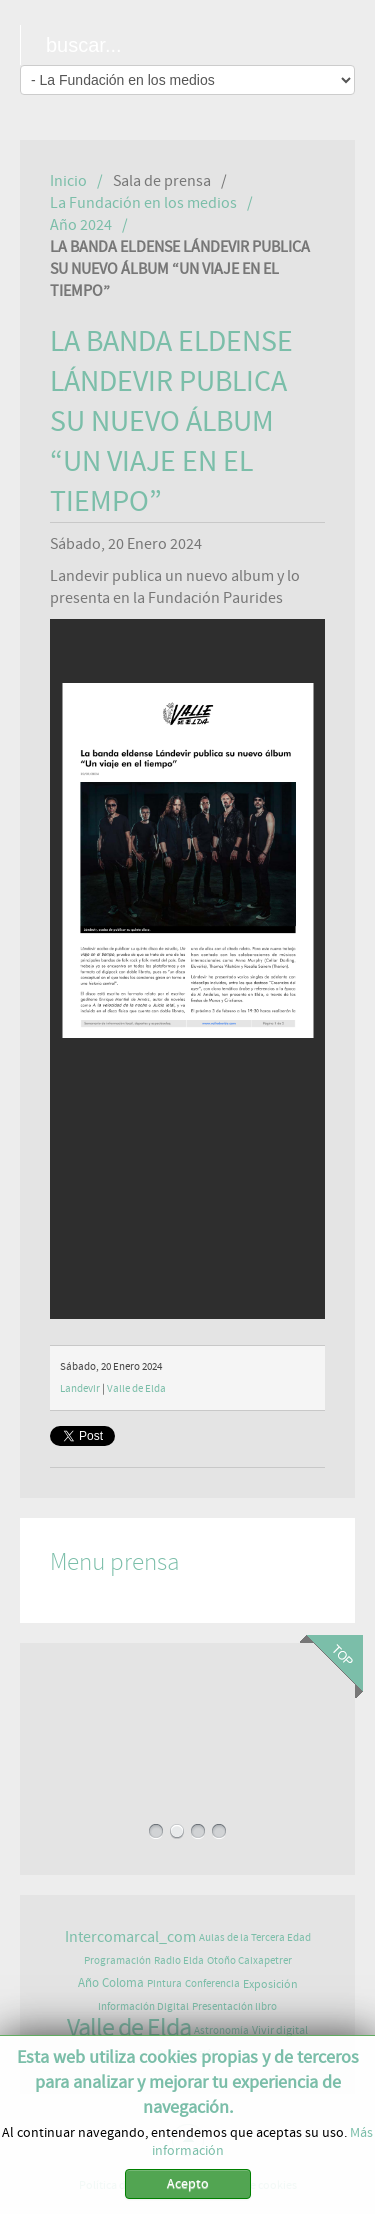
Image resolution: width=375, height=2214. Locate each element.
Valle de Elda (136, 1388)
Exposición (270, 1984)
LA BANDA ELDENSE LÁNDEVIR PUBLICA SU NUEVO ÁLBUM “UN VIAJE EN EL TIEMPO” (171, 422)
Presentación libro (234, 2006)
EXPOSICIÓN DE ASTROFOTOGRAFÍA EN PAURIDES (188, 1727)
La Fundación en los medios (143, 203)
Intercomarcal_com (130, 1937)
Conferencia (212, 1983)
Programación (117, 1960)
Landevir (80, 1388)
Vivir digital (280, 2030)
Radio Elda (179, 1960)
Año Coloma (111, 1983)
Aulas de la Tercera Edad (255, 1937)
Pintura (164, 1983)
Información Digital (143, 2006)
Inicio (68, 181)
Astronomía (221, 2030)
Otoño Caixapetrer (249, 1960)
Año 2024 (81, 225)
